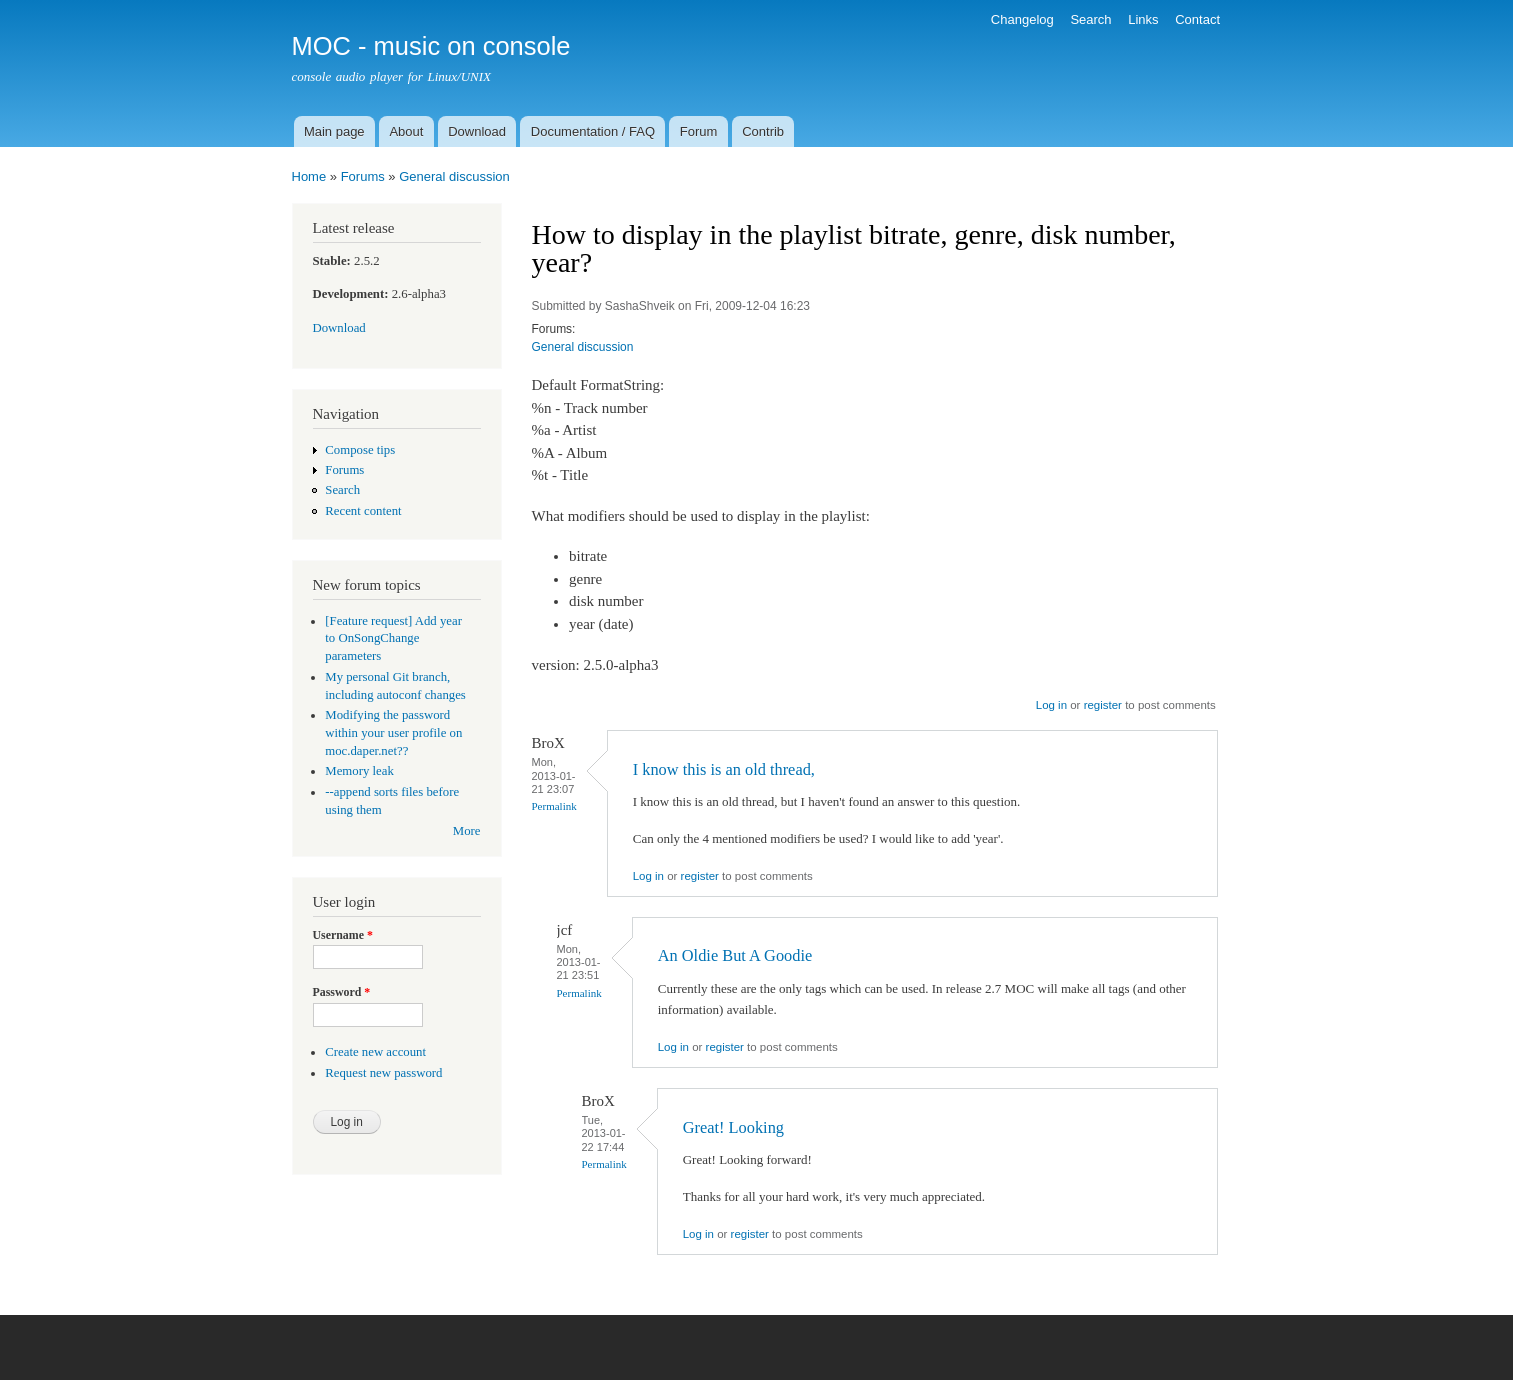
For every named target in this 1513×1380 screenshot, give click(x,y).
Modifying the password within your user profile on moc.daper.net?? (393, 733)
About (406, 131)
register (1103, 705)
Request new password (383, 1073)
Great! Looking (733, 1127)
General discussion (454, 176)
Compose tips (360, 450)
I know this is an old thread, (724, 769)
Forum (699, 131)
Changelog (1022, 19)
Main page (334, 131)
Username (343, 935)
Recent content (363, 511)
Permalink (554, 806)
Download (477, 131)
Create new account (375, 1052)
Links (1143, 19)
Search (1090, 19)
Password (342, 992)
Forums (363, 176)
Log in (1051, 705)
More (467, 831)
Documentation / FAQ (593, 131)
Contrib (763, 131)
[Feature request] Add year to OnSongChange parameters (393, 639)
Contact (1197, 19)
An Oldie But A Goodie (735, 955)
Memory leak (359, 771)
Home (309, 176)
